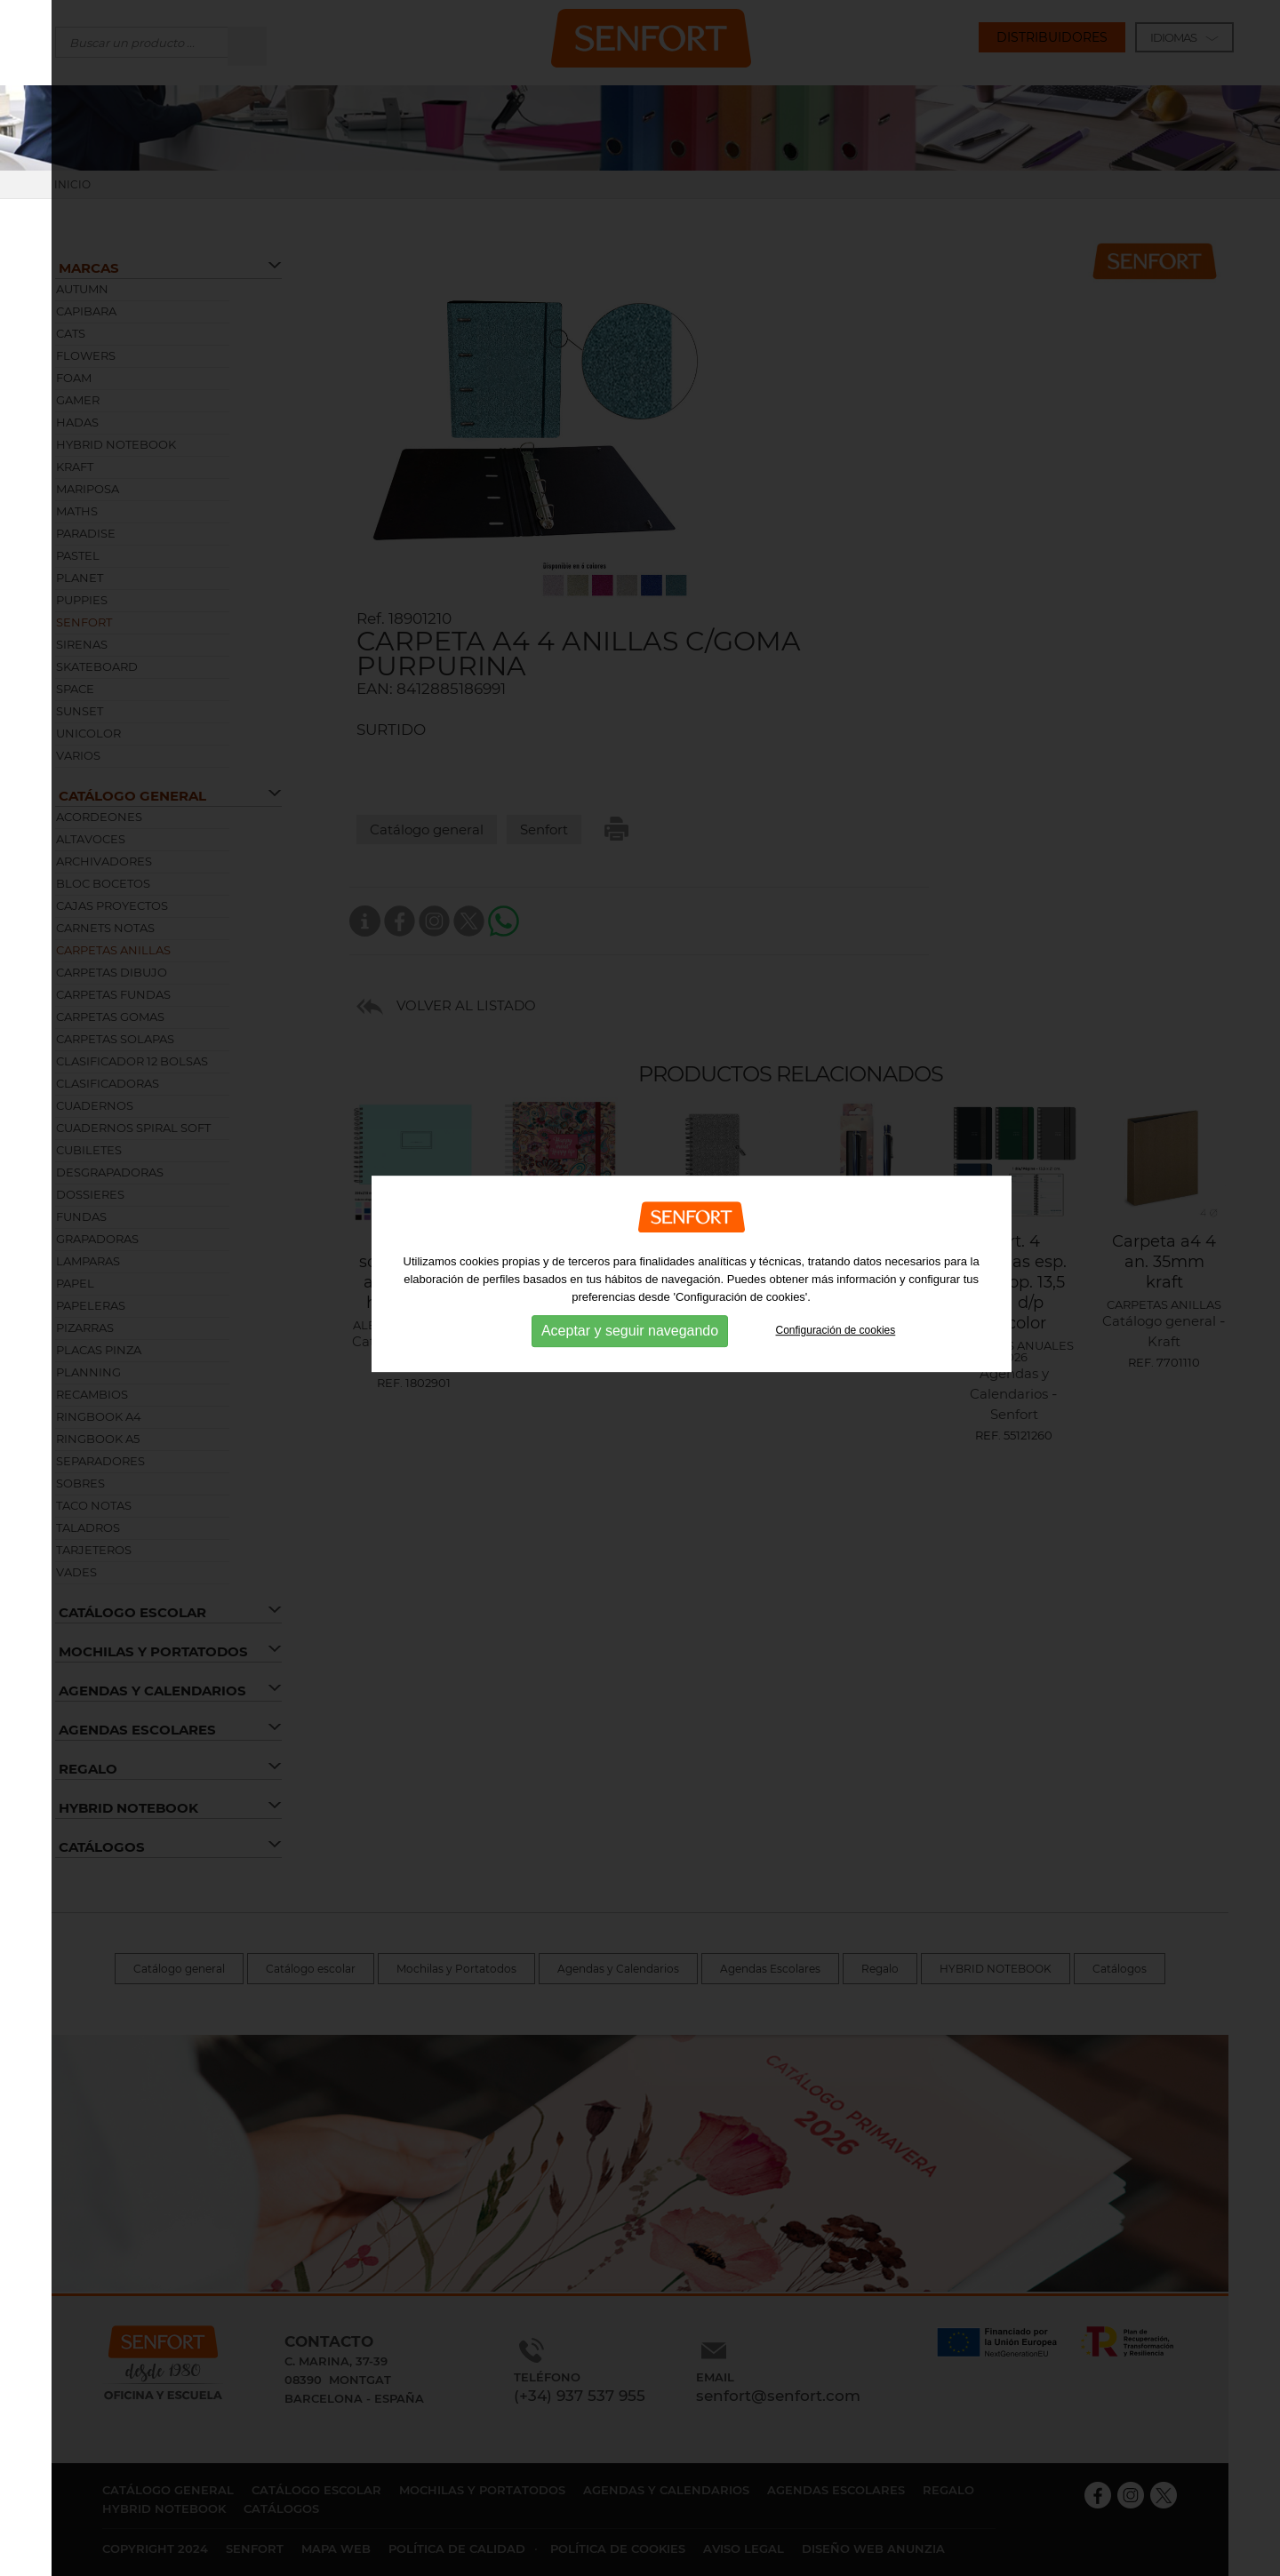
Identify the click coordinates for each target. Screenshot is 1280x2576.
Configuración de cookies (836, 1298)
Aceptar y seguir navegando (629, 1298)
